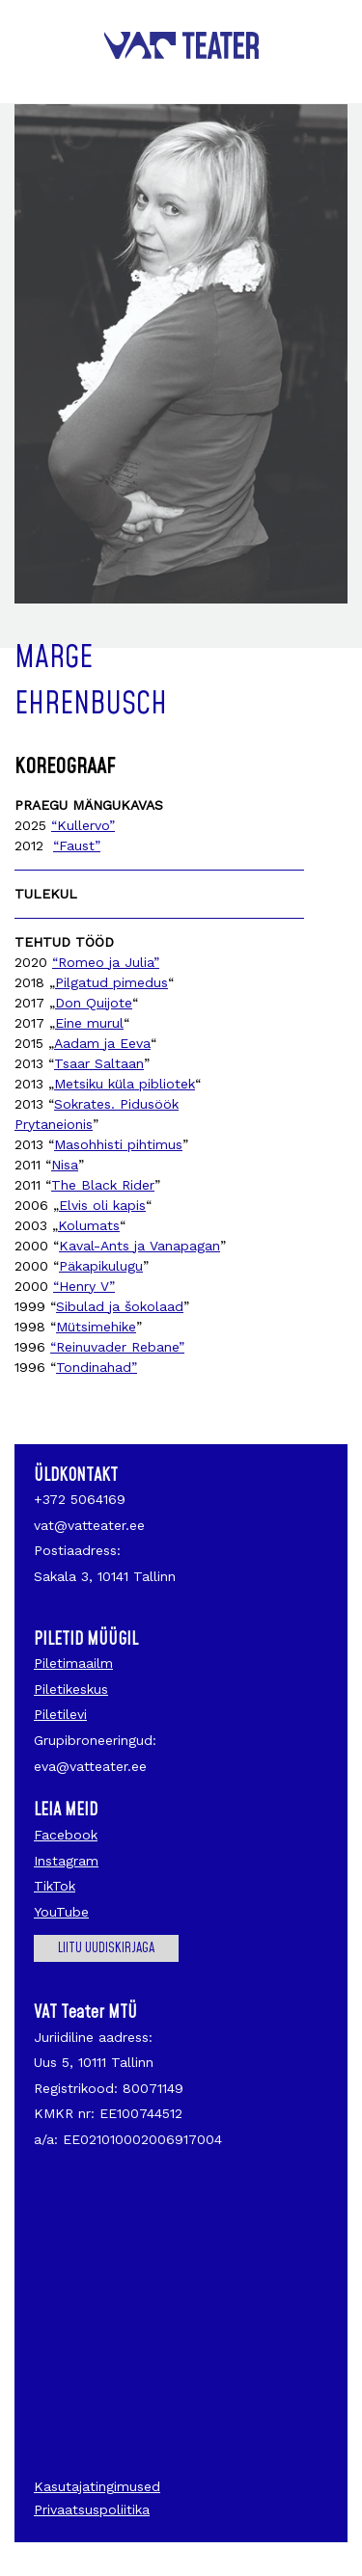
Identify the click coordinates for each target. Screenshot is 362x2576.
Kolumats (89, 1225)
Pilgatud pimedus (111, 982)
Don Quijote (93, 1002)
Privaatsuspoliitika (92, 2509)
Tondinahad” (96, 1367)
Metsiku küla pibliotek (124, 1083)
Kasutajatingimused (97, 2486)
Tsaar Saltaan (99, 1063)
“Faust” (76, 845)
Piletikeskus (71, 1689)
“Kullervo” (83, 825)
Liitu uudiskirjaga (106, 1948)
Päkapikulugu (101, 1266)
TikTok (54, 1885)
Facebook (65, 1834)
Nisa (64, 1164)
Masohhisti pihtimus (118, 1144)
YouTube (61, 1911)
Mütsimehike (96, 1326)
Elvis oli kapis (102, 1205)
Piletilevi (60, 1714)
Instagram (66, 1860)
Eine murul (89, 1023)
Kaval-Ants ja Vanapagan (139, 1245)
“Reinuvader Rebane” (117, 1347)
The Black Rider (102, 1185)
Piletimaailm (73, 1663)
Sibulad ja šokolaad (119, 1306)
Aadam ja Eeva (102, 1043)
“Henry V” (84, 1286)
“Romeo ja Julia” (105, 962)
